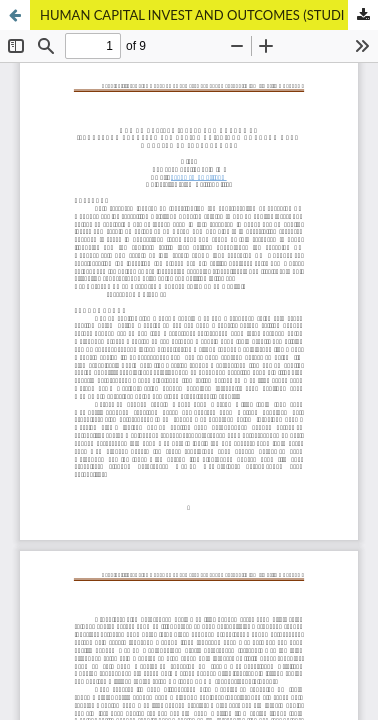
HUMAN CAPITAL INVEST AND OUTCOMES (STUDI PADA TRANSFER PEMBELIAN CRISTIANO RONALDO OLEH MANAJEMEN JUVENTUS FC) (209, 15)
